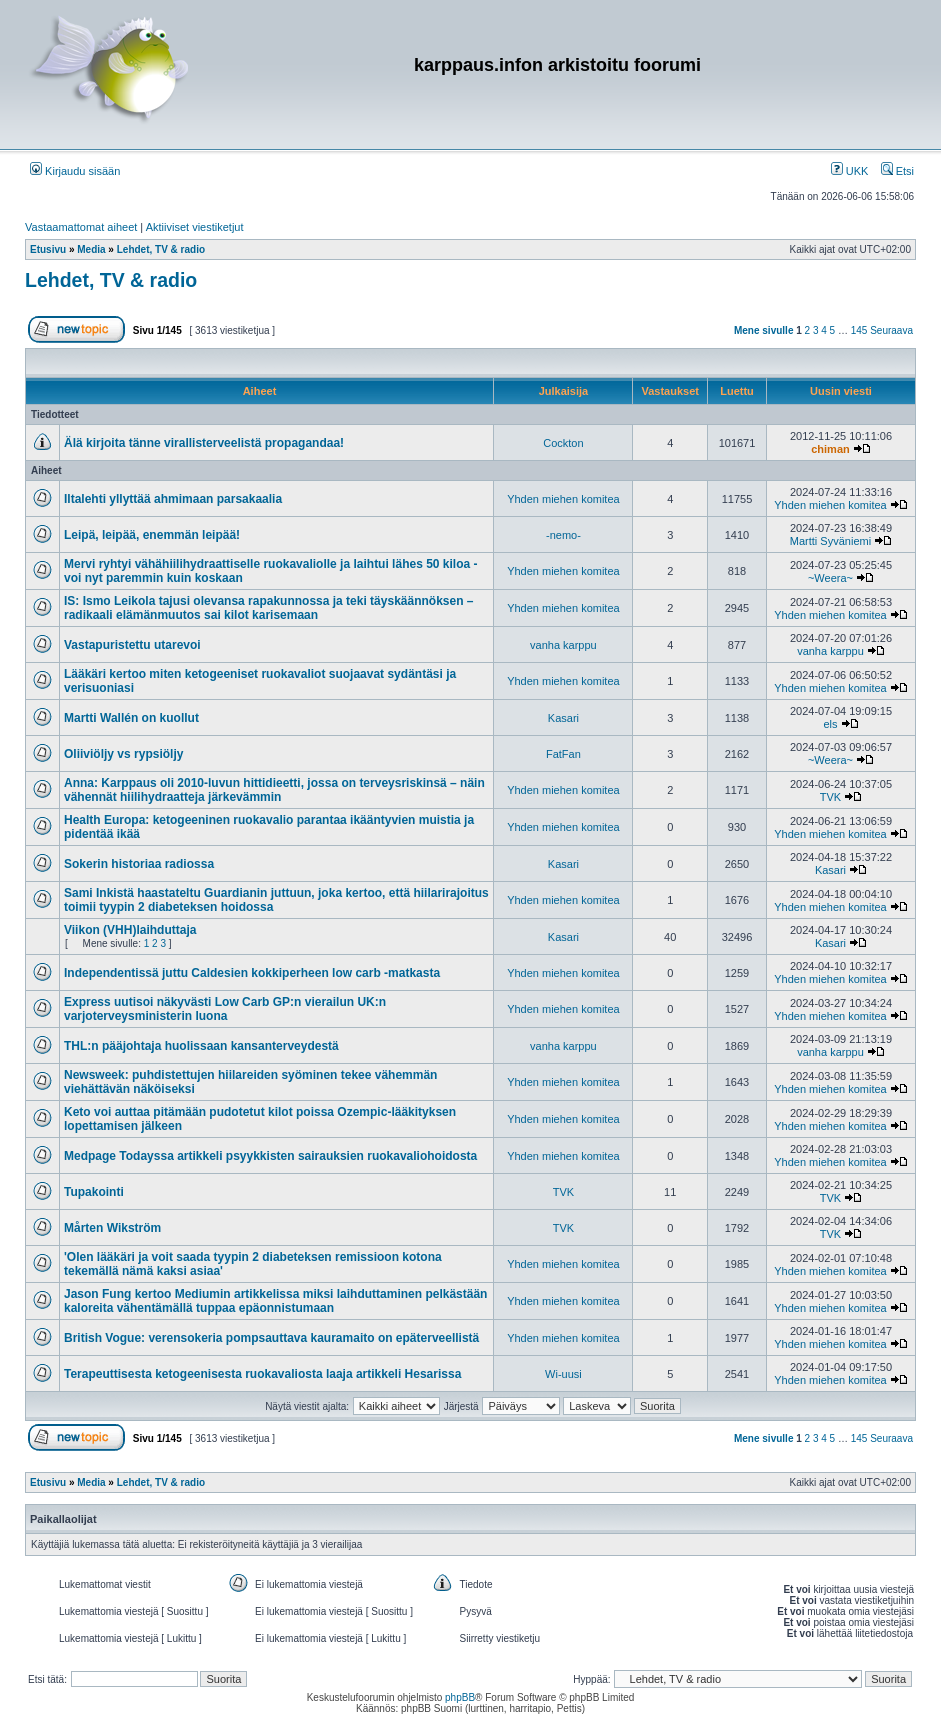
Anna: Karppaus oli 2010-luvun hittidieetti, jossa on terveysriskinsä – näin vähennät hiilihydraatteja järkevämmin (274, 790)
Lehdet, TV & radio (111, 280)
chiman (830, 449)
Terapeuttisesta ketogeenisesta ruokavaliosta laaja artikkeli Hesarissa (262, 1374)
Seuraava (891, 330)
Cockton (563, 443)
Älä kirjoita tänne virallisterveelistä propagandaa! (204, 443)
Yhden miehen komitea (563, 499)
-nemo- (563, 535)
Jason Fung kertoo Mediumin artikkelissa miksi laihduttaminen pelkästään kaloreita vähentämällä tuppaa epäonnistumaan (275, 1301)
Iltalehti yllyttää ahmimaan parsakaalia (173, 499)
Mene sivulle (763, 330)
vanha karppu (563, 645)
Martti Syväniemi (830, 541)
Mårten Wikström (112, 1228)
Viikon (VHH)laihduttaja (130, 930)
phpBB (460, 1697)
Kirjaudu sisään (75, 171)
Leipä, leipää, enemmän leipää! (152, 535)
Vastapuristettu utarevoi (132, 645)
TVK (830, 797)
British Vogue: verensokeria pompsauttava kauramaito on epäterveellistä (271, 1338)
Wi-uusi (563, 1374)
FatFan (563, 754)
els (830, 724)
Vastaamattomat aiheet (81, 227)
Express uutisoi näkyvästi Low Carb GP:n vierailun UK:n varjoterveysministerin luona (225, 1009)
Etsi (897, 171)
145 (859, 330)
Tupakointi (94, 1192)
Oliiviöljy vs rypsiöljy (123, 754)
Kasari (563, 718)
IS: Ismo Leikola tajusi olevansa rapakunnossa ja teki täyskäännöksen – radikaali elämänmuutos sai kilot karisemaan (269, 608)
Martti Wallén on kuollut (131, 718)
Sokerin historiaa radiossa (139, 864)
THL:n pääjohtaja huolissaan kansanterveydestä (201, 1046)
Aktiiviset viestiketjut (195, 227)
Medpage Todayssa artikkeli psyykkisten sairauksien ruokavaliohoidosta (270, 1156)
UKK (850, 171)
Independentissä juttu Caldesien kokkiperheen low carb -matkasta (252, 973)
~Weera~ (830, 578)
